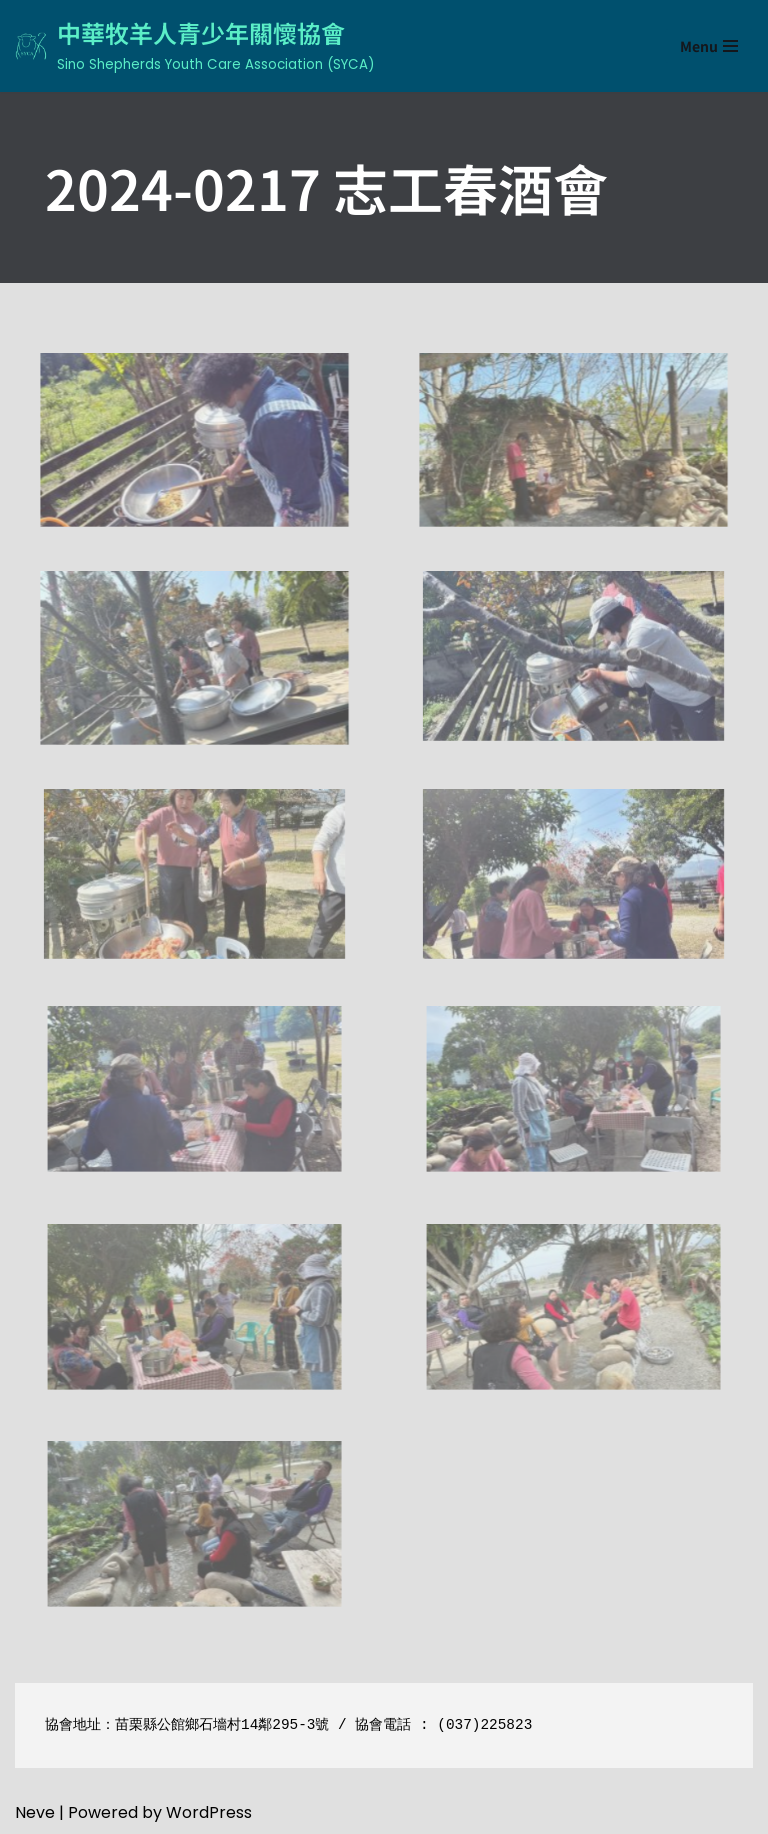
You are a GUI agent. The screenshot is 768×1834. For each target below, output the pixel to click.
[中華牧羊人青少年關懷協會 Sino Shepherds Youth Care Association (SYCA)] (194, 46)
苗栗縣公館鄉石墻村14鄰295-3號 (222, 1725)
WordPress (209, 1812)
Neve (35, 1812)
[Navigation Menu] (709, 46)
